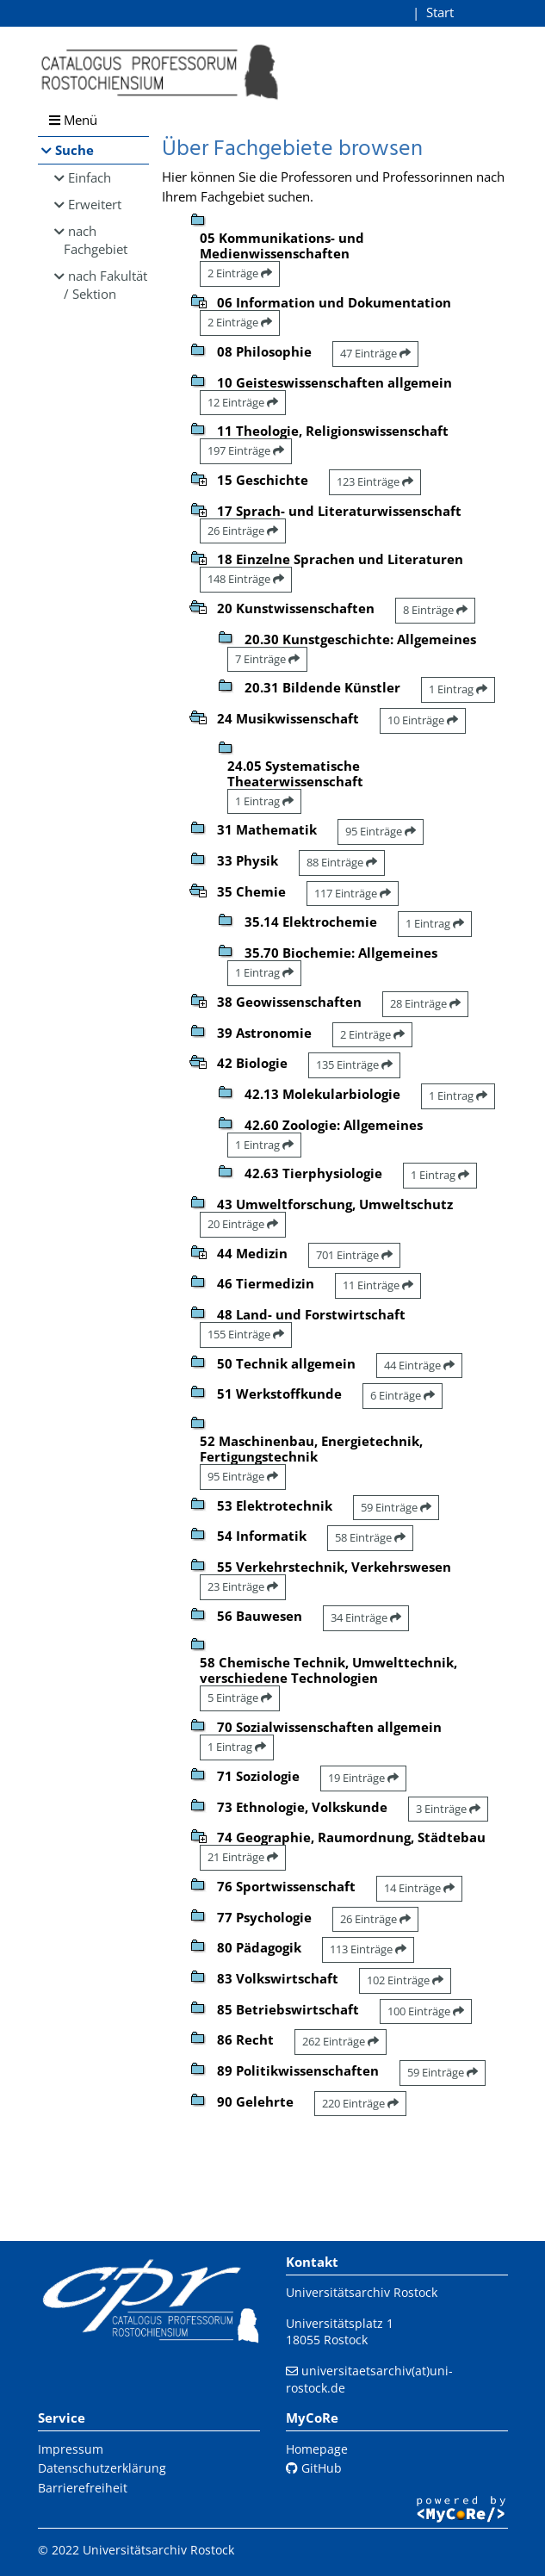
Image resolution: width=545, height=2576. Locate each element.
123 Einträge (375, 481)
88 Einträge (342, 862)
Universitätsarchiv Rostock (361, 2292)
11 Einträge (378, 1285)
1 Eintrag (458, 689)
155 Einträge (245, 1334)
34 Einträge (366, 1617)
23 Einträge (242, 1586)
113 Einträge (368, 1949)
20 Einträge (242, 1224)
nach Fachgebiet (95, 240)
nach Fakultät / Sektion (106, 284)
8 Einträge (435, 610)
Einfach (89, 177)
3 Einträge (448, 1808)
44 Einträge (419, 1365)
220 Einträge (360, 2103)
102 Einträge (405, 1980)
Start (440, 12)
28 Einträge (425, 1003)
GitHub (314, 2468)
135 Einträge (354, 1064)
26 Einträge (242, 530)
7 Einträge (267, 659)
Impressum (70, 2449)
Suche (74, 149)
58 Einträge (370, 1537)
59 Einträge (396, 1507)
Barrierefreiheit (82, 2488)
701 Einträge (354, 1255)
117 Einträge (352, 893)
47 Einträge (375, 353)
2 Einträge (239, 273)
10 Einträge (422, 720)
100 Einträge (425, 2011)
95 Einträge (380, 831)
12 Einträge (242, 402)
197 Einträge (245, 450)
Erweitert (94, 204)
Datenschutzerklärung (102, 2468)
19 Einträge (363, 1777)
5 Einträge (239, 1697)
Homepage (317, 2449)
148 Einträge (245, 579)
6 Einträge (402, 1395)
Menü (73, 119)
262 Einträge (340, 2041)
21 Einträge (242, 1857)
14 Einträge (419, 1888)
